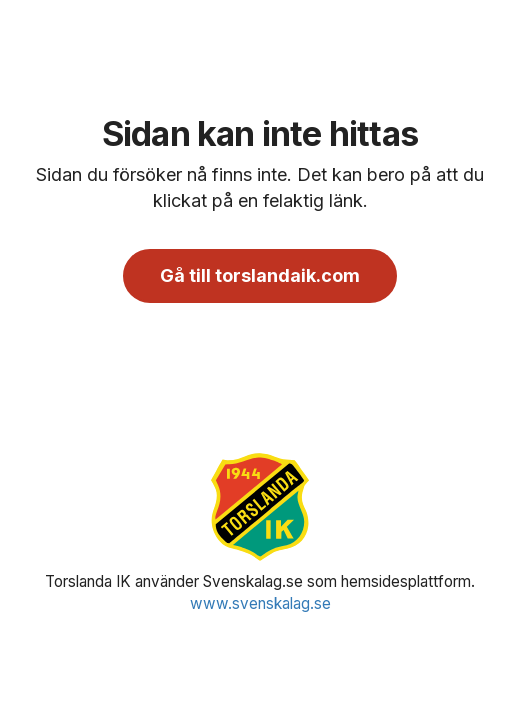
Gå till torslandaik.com (260, 275)
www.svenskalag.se (260, 603)
